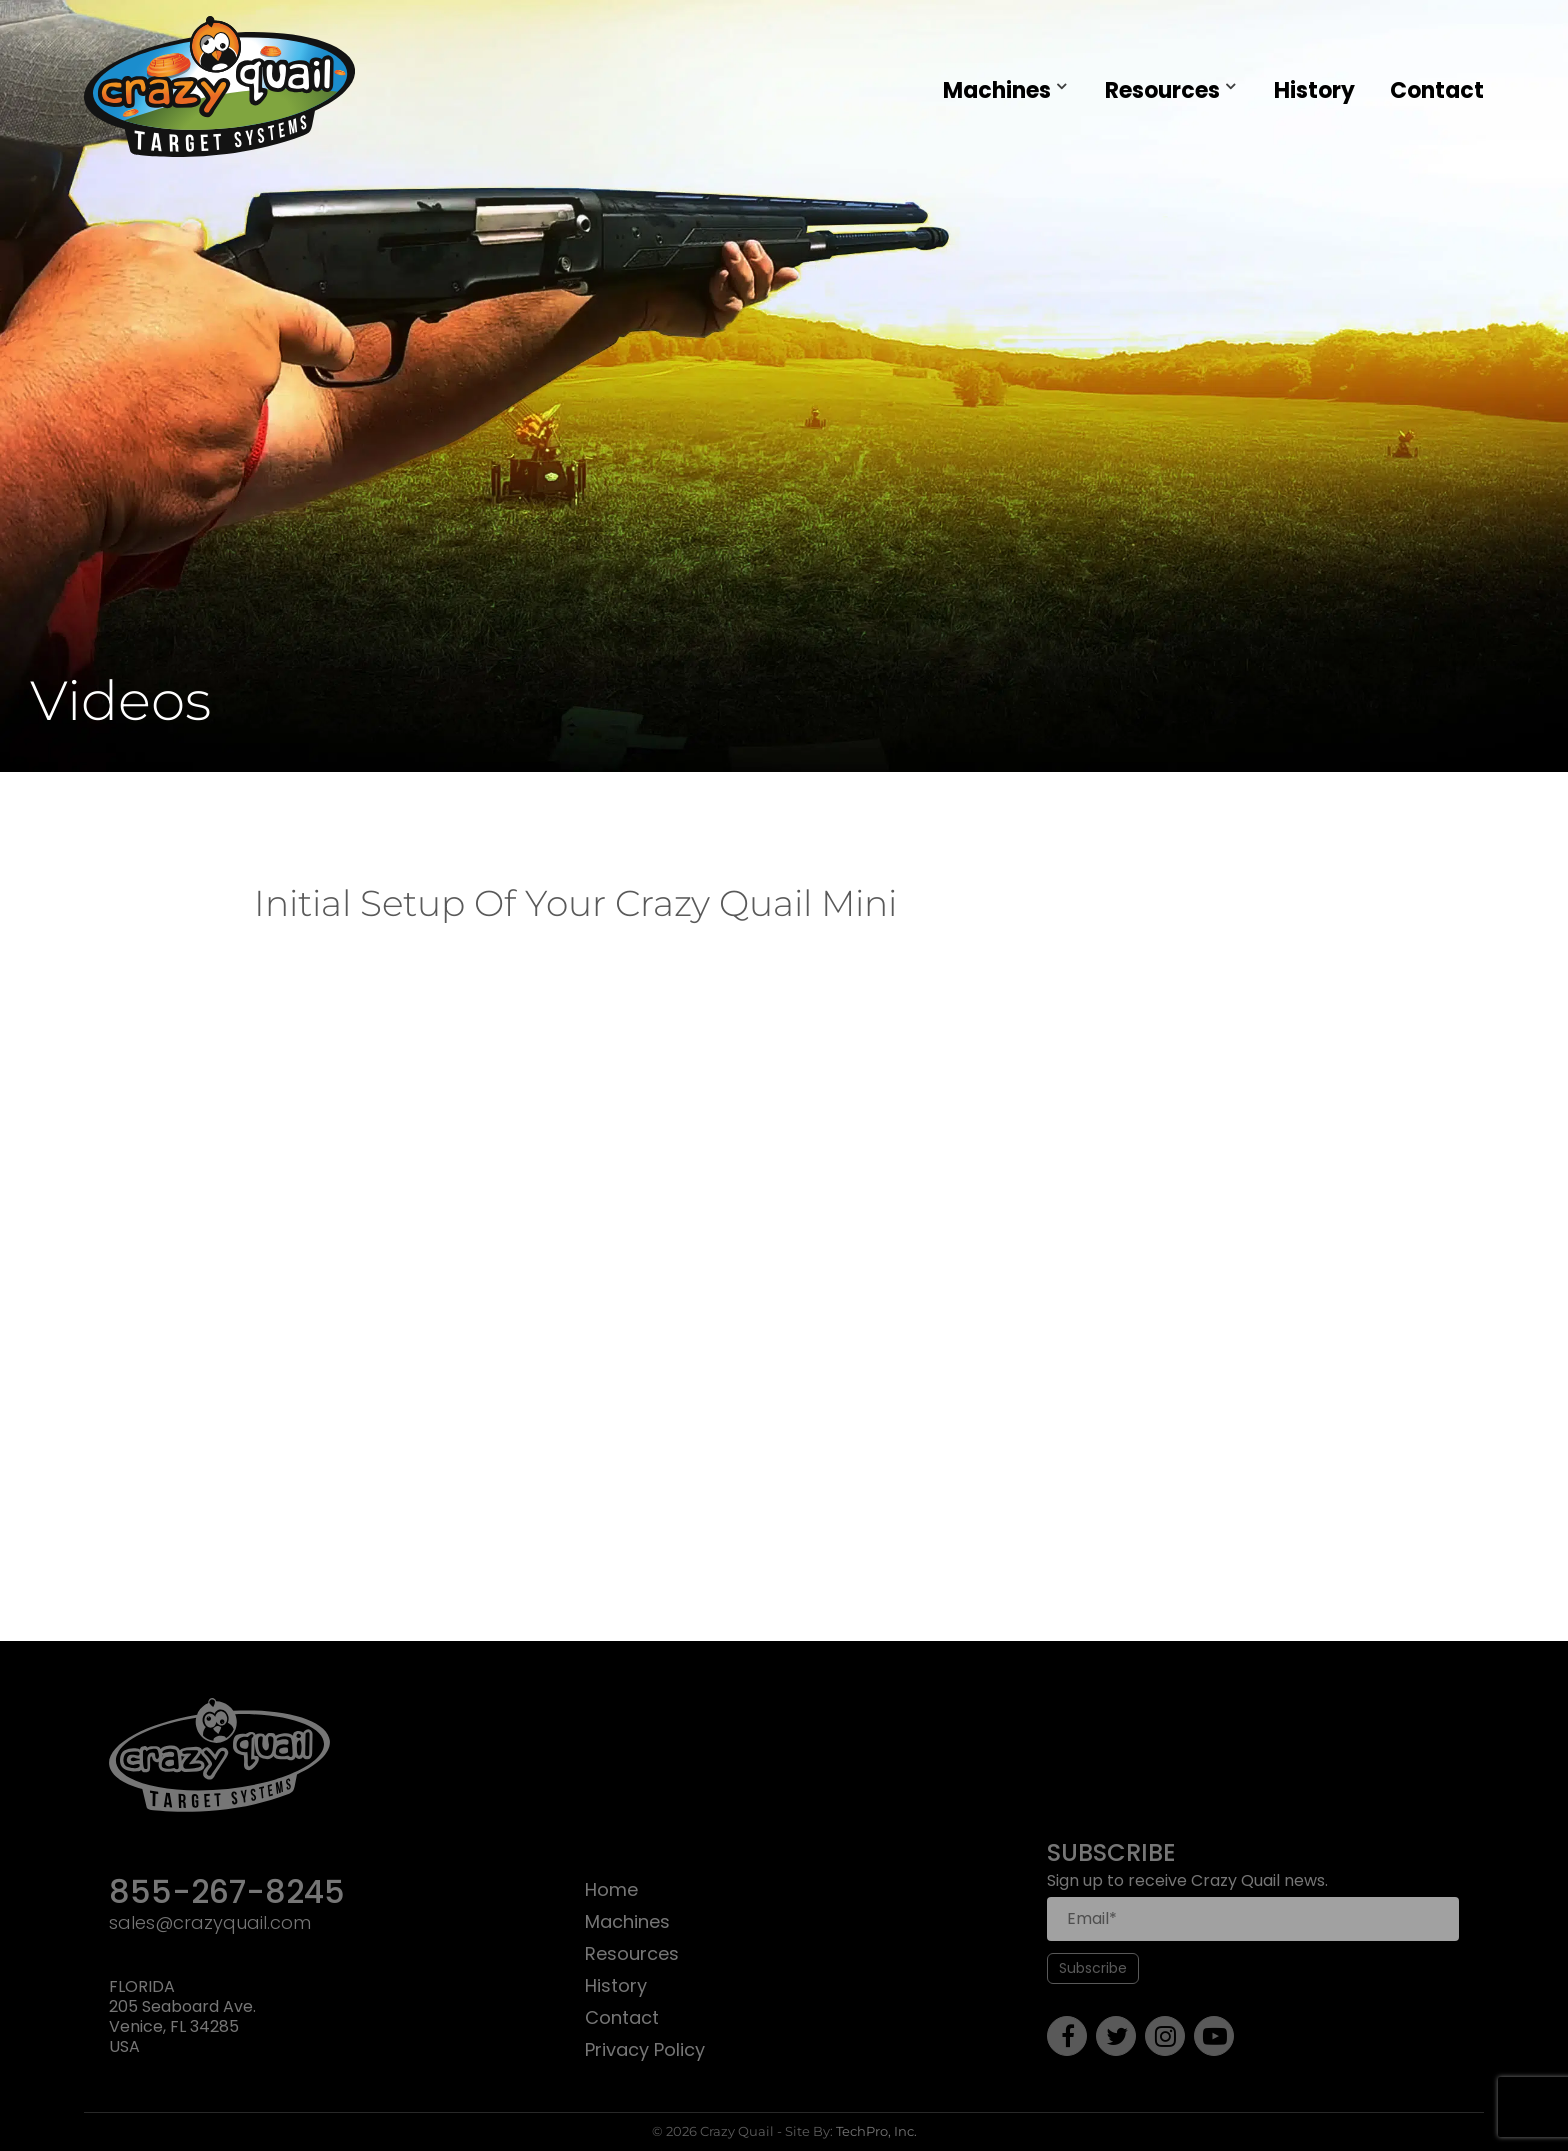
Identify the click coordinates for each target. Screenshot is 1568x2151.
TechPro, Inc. (876, 2131)
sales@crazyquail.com (210, 1923)
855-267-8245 (227, 1893)
